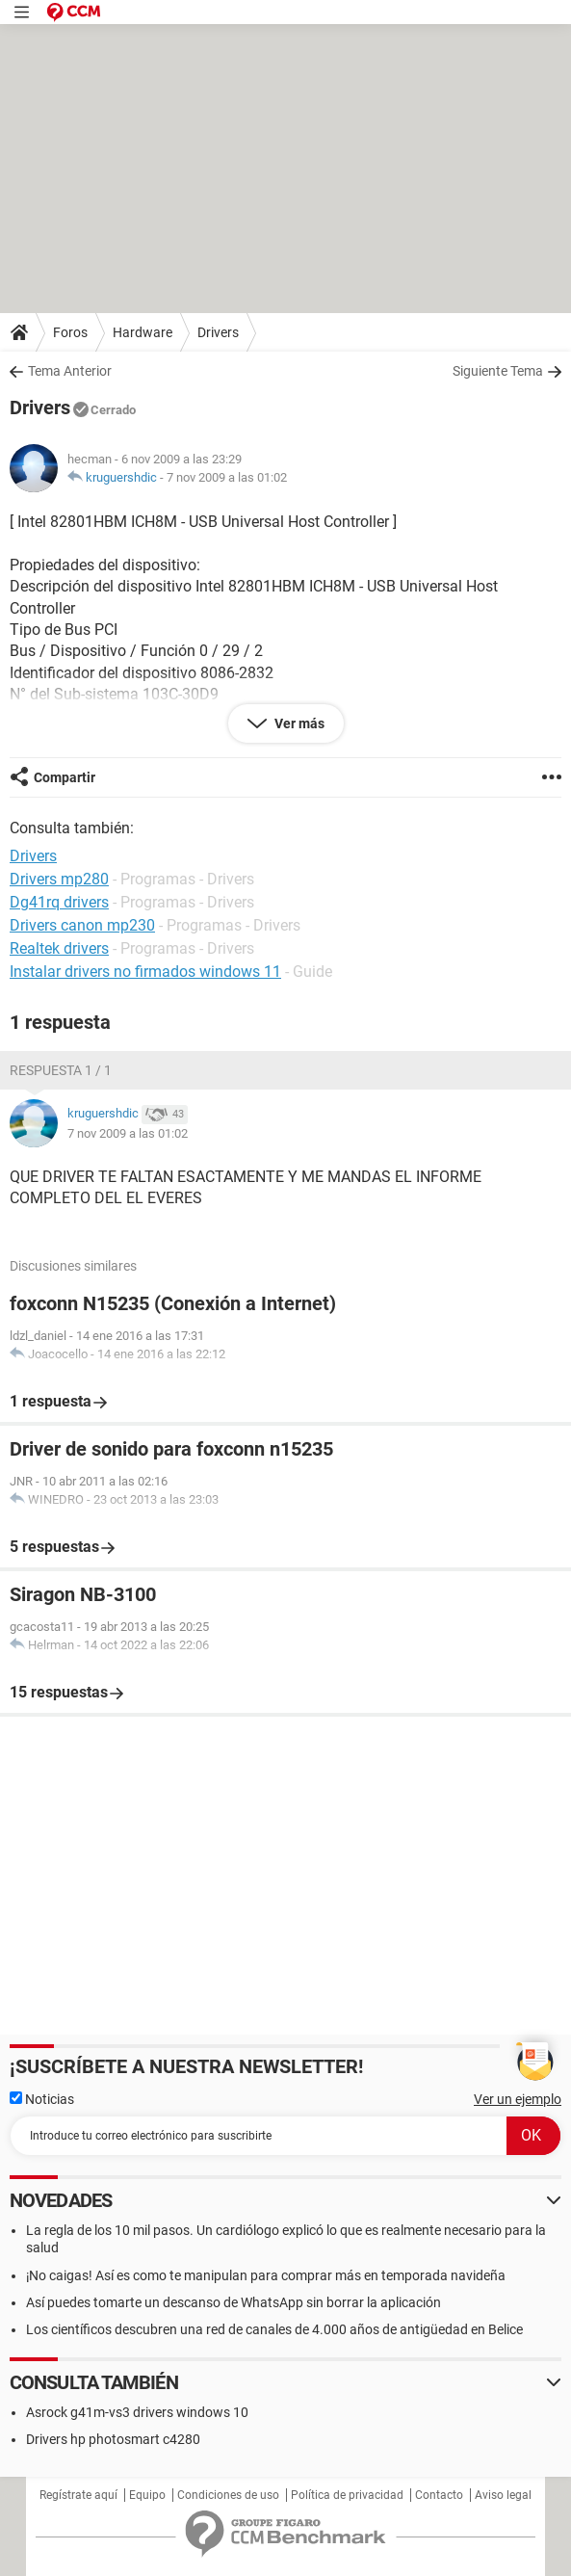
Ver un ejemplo (517, 2099)
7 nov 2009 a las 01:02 (227, 477)
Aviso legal (503, 2495)
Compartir (64, 777)
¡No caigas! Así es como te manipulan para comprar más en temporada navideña (266, 2275)
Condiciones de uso (228, 2495)
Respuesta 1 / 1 (61, 1070)
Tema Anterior (70, 371)
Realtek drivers (59, 948)
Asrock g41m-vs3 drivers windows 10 (137, 2412)
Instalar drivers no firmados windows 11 (145, 971)
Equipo (147, 2495)
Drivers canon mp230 (82, 925)
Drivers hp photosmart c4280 (113, 2439)
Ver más (298, 723)
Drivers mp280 (59, 879)
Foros (70, 332)
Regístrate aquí (78, 2495)
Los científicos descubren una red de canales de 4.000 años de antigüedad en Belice (274, 2329)
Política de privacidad (347, 2495)
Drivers (218, 332)
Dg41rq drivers (59, 902)
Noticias (42, 2099)
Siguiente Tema (498, 371)
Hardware (142, 332)
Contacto (439, 2495)
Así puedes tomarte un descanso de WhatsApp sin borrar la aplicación (233, 2302)
